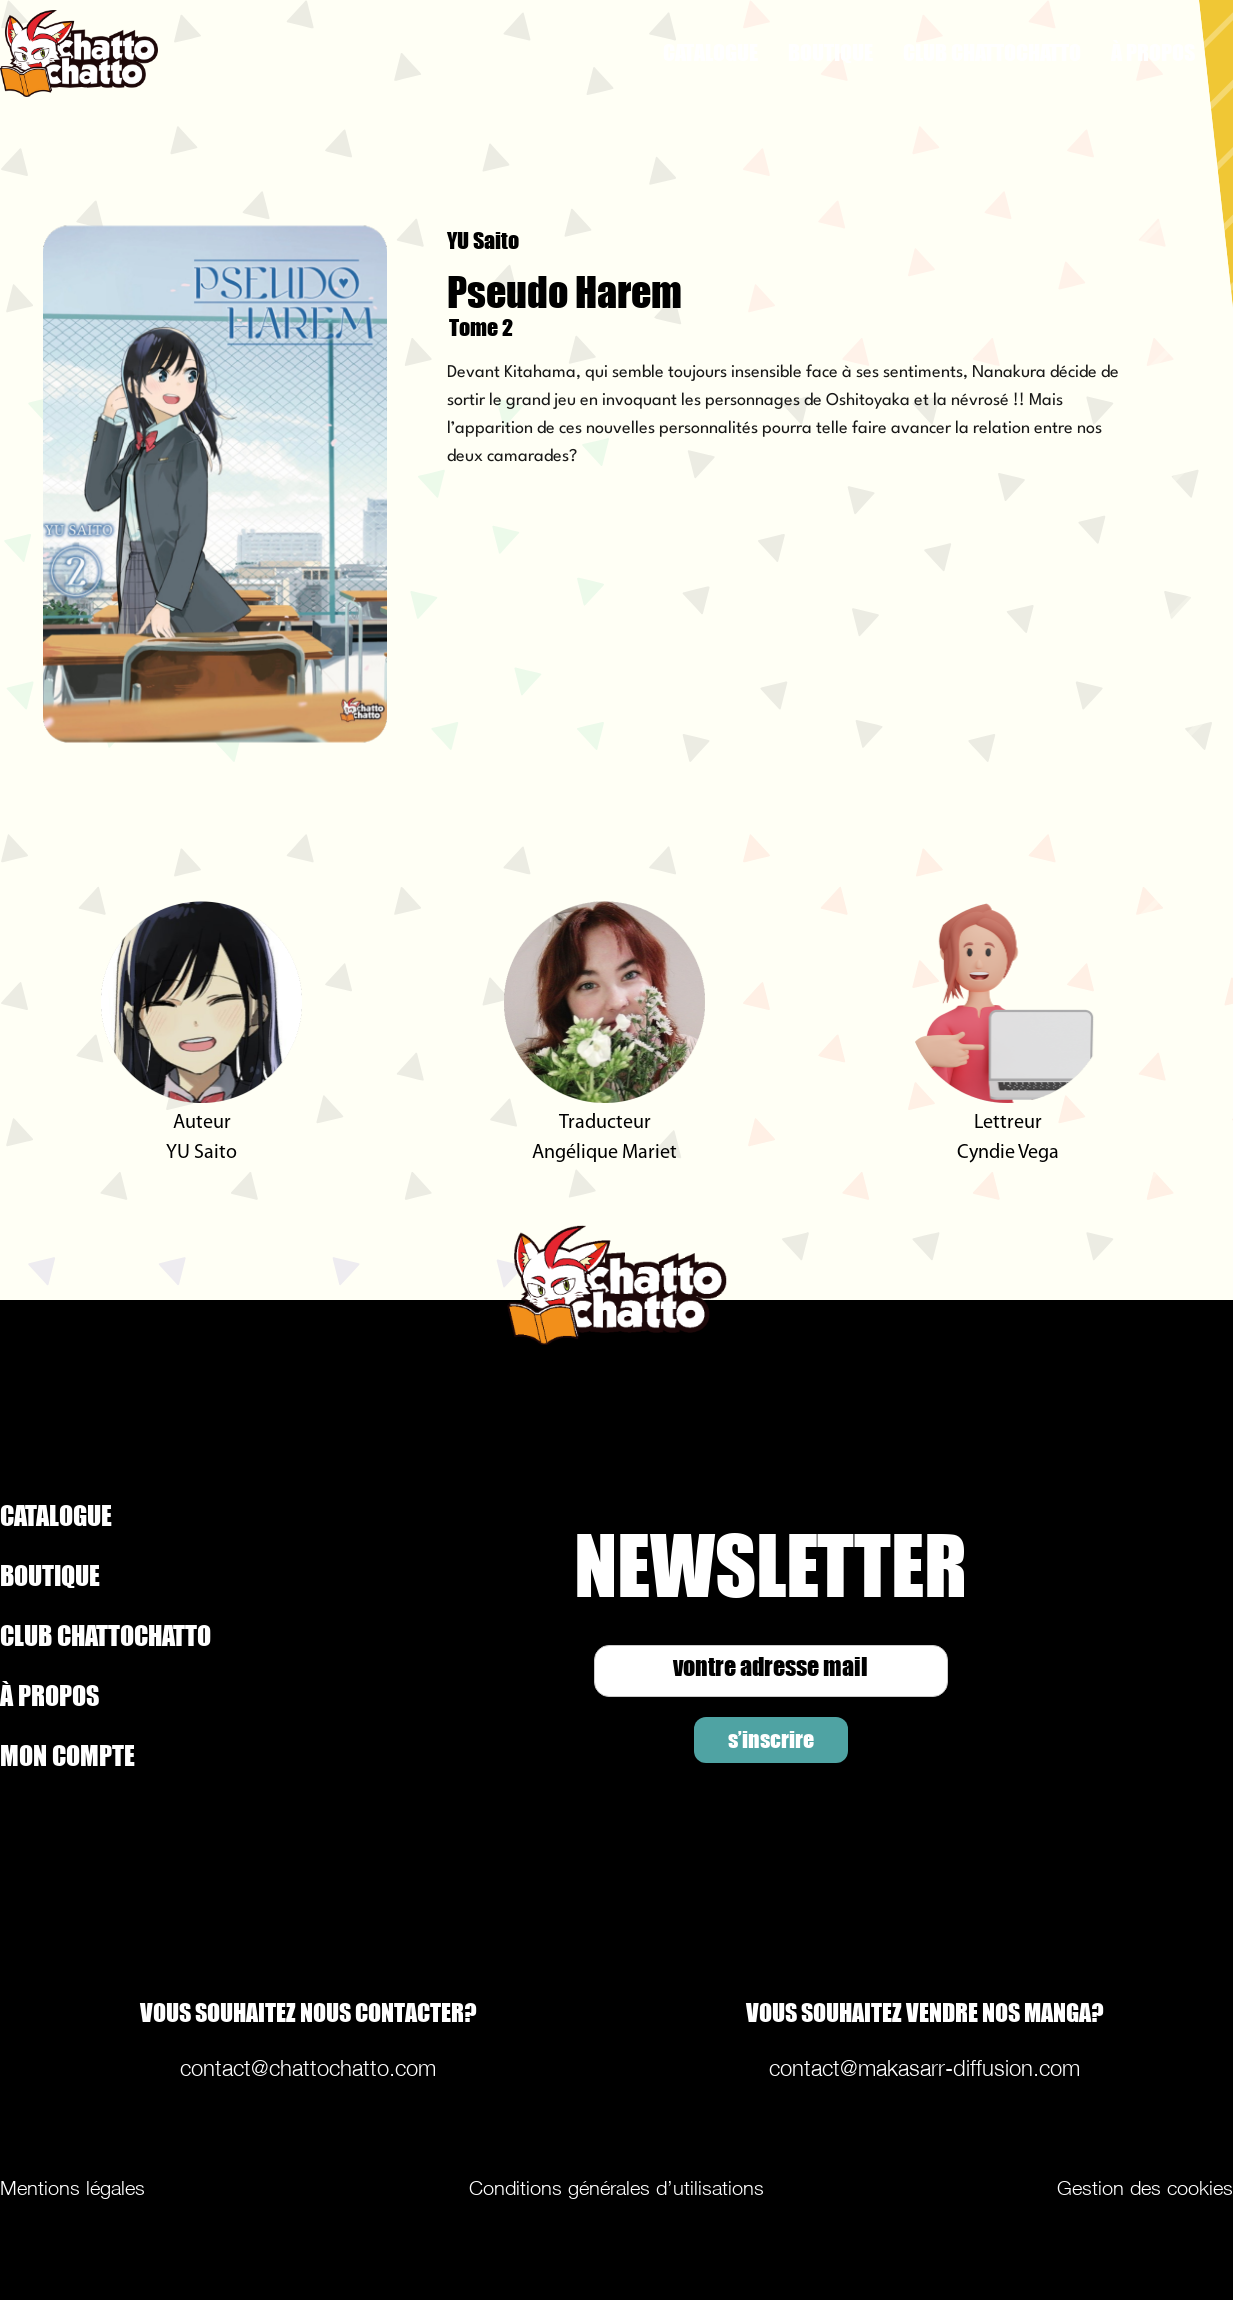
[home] (158, 53)
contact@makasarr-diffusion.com (924, 2068)
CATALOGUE (710, 52)
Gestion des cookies (1145, 2188)
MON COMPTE (67, 1755)
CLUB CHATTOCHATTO (992, 52)
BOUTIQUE (830, 52)
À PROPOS (1153, 52)
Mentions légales (72, 2188)
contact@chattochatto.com (308, 2068)
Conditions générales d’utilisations (616, 2188)
